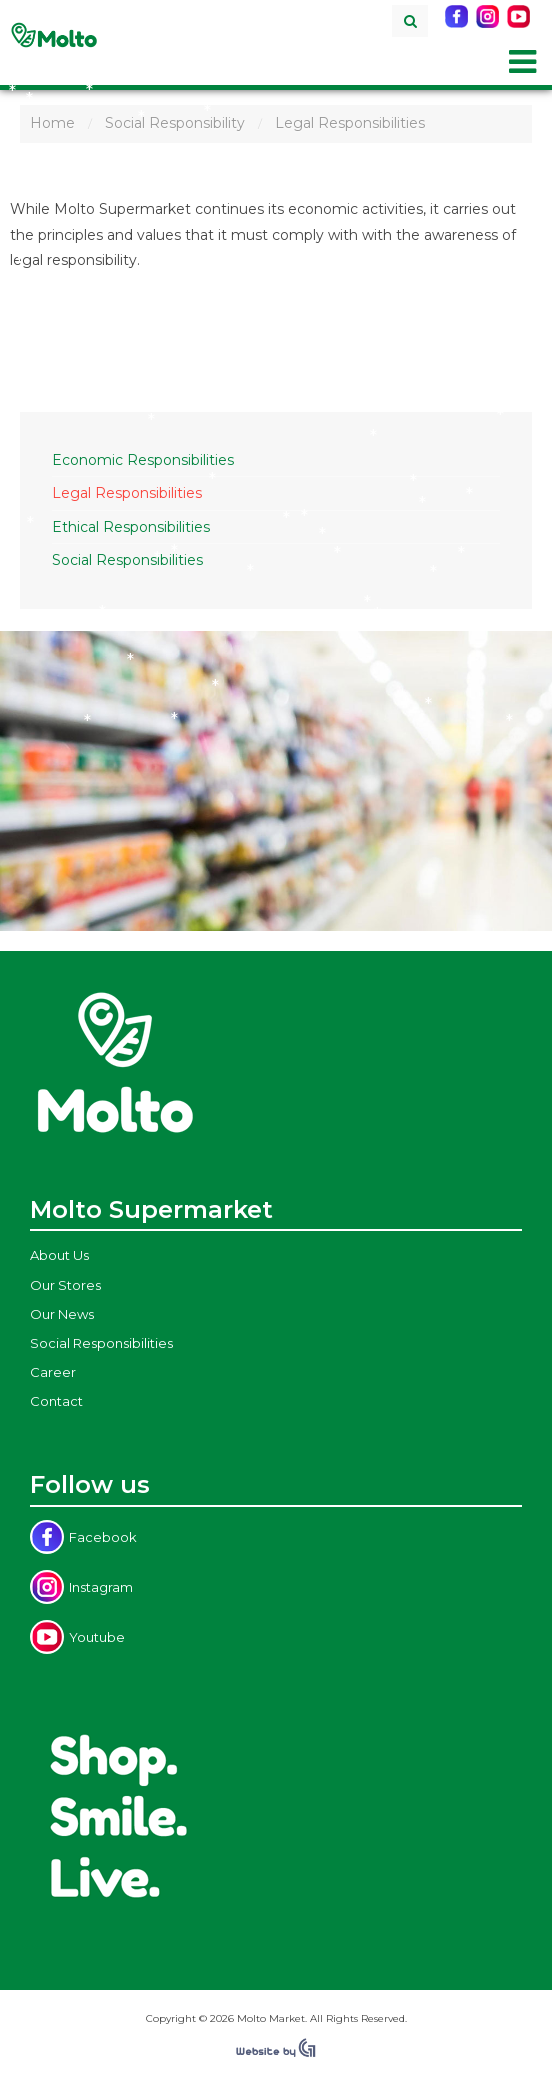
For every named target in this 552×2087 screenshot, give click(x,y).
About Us (59, 1255)
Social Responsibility (175, 123)
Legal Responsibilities (127, 493)
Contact (56, 1401)
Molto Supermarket (54, 35)
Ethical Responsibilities (131, 527)
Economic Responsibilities (143, 460)
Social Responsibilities (127, 560)
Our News (62, 1314)
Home (52, 123)
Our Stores (65, 1285)
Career (53, 1372)
